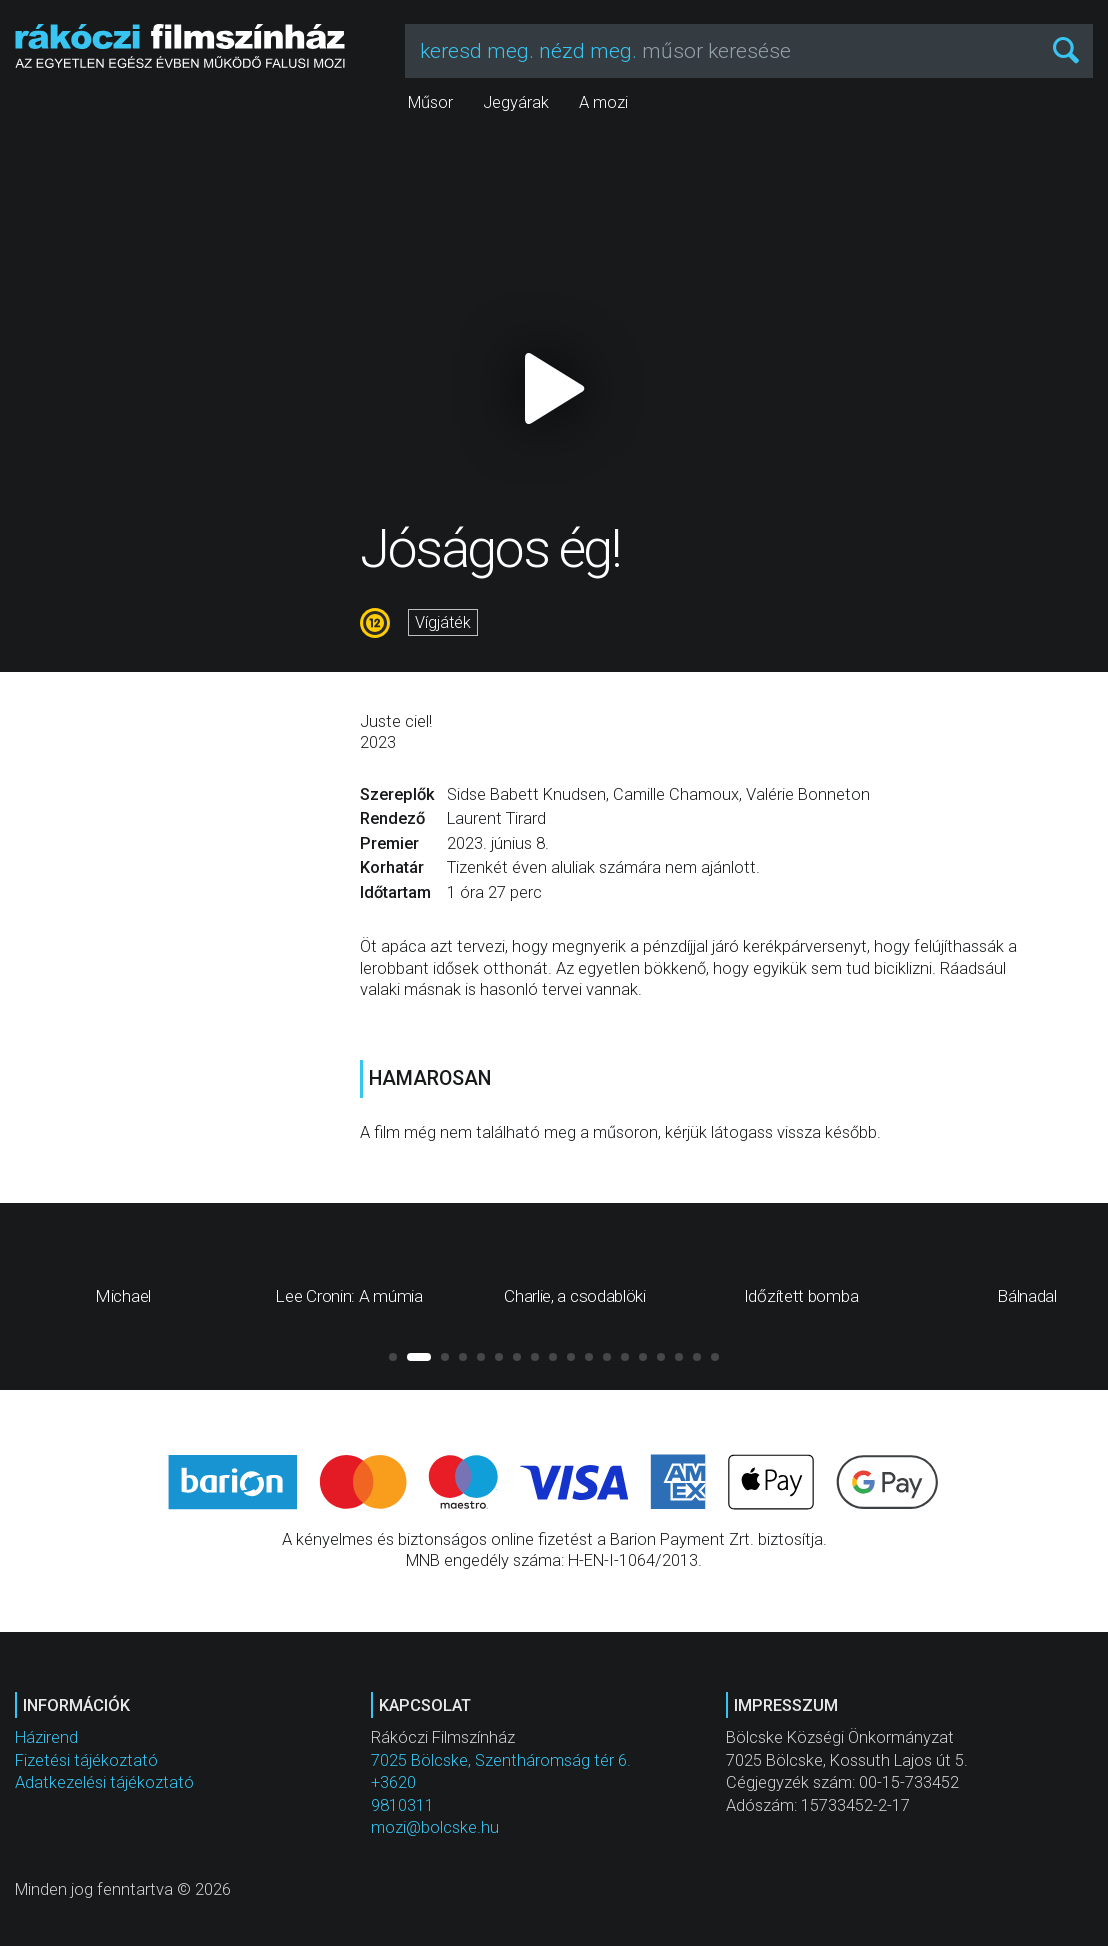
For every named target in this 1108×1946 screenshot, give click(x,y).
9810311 (402, 1805)
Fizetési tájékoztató (86, 1760)
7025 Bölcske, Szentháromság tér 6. (501, 1760)
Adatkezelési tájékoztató (104, 1782)
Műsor (430, 102)
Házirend (46, 1737)
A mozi (603, 102)
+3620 (393, 1782)
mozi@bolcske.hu (435, 1827)
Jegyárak (516, 102)
